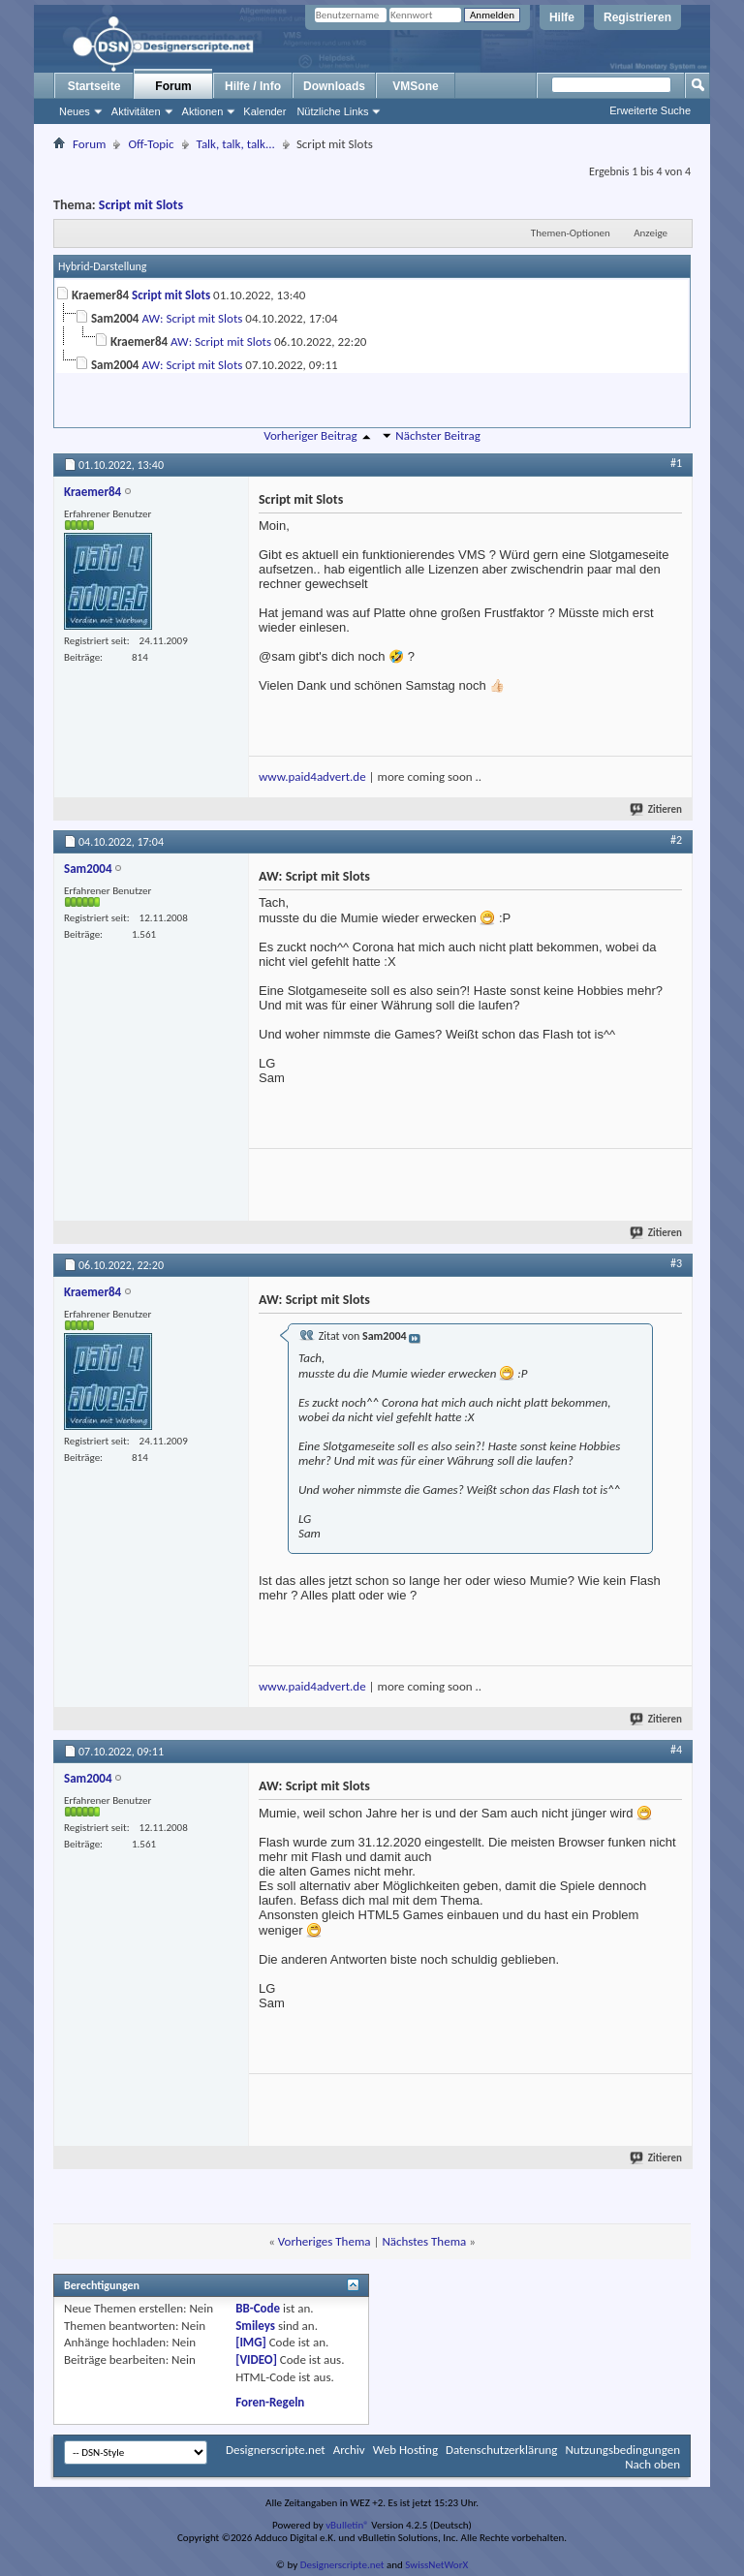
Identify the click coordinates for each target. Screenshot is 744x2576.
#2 (676, 840)
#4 (676, 1749)
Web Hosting (405, 2449)
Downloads (334, 86)
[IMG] (250, 2342)
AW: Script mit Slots (191, 318)
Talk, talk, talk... (236, 144)
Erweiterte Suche (650, 110)
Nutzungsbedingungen (622, 2449)
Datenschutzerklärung (502, 2449)
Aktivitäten (136, 111)
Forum (173, 86)
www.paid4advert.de (312, 776)
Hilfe (561, 17)
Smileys (255, 2325)
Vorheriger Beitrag (310, 435)
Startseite (94, 86)
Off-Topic (150, 144)
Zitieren (657, 809)
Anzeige (650, 233)
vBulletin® (347, 2525)
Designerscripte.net (276, 2449)
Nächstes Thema (424, 2241)
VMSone (415, 86)
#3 (676, 1263)
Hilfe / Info (253, 86)
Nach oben (652, 2464)
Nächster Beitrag (437, 435)
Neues (74, 111)
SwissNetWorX (436, 2565)
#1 (676, 463)
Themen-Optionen (570, 233)
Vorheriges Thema (324, 2241)
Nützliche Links (332, 111)
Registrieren (637, 17)
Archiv (349, 2449)
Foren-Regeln (269, 2402)
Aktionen (203, 111)
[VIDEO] (256, 2359)
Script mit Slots (141, 205)
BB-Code (257, 2308)
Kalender (264, 111)
